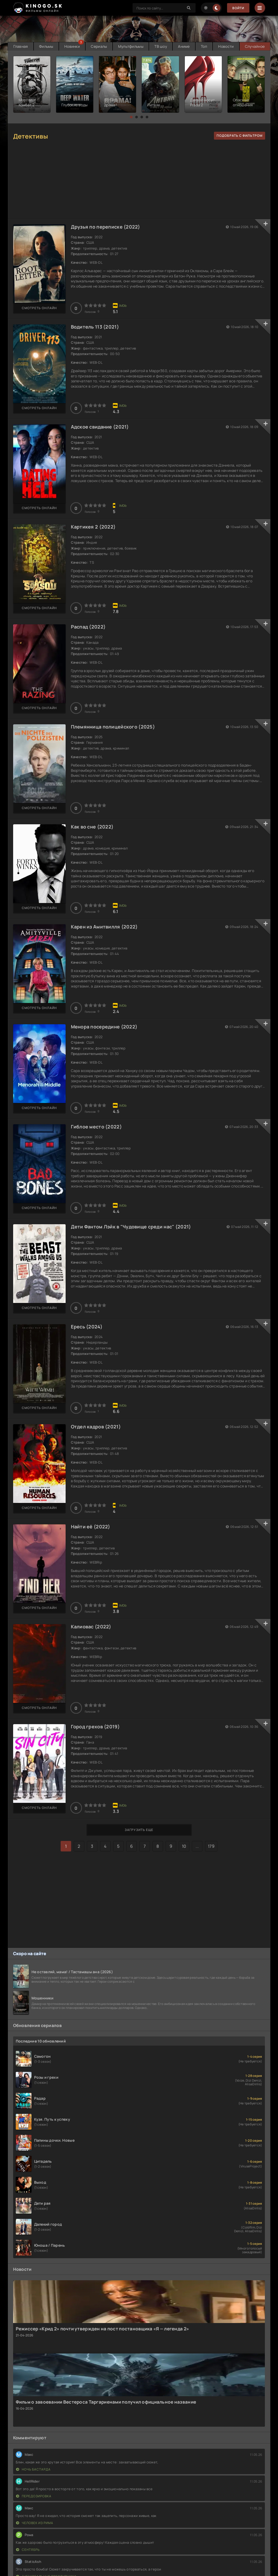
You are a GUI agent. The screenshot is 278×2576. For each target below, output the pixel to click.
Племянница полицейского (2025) (113, 727)
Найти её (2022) (90, 1526)
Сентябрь (28, 2549)
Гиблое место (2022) (96, 1126)
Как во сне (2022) (92, 827)
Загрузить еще (139, 1830)
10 (184, 1846)
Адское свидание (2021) (100, 427)
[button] (131, 117)
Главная (20, 46)
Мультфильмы (130, 46)
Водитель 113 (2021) (95, 327)
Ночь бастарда (33, 2469)
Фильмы (46, 46)
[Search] (189, 8)
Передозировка (33, 2496)
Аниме (184, 46)
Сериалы (99, 46)
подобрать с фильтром (240, 135)
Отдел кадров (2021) (96, 1426)
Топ (204, 46)
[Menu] (260, 8)
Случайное (255, 46)
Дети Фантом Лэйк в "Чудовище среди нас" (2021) (131, 1226)
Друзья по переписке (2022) (105, 227)
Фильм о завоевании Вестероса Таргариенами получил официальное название (106, 2402)
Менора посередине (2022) (104, 1026)
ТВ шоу (160, 46)
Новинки (72, 46)
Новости (226, 46)
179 (211, 1846)
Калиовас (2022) (91, 1626)
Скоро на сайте (29, 1953)
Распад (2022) (88, 627)
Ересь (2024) (86, 1326)
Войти (238, 8)
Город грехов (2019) (95, 1726)
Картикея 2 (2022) (93, 527)
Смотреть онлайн (39, 308)
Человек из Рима (34, 2523)
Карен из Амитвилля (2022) (104, 926)
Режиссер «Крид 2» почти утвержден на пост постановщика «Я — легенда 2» (102, 2329)
